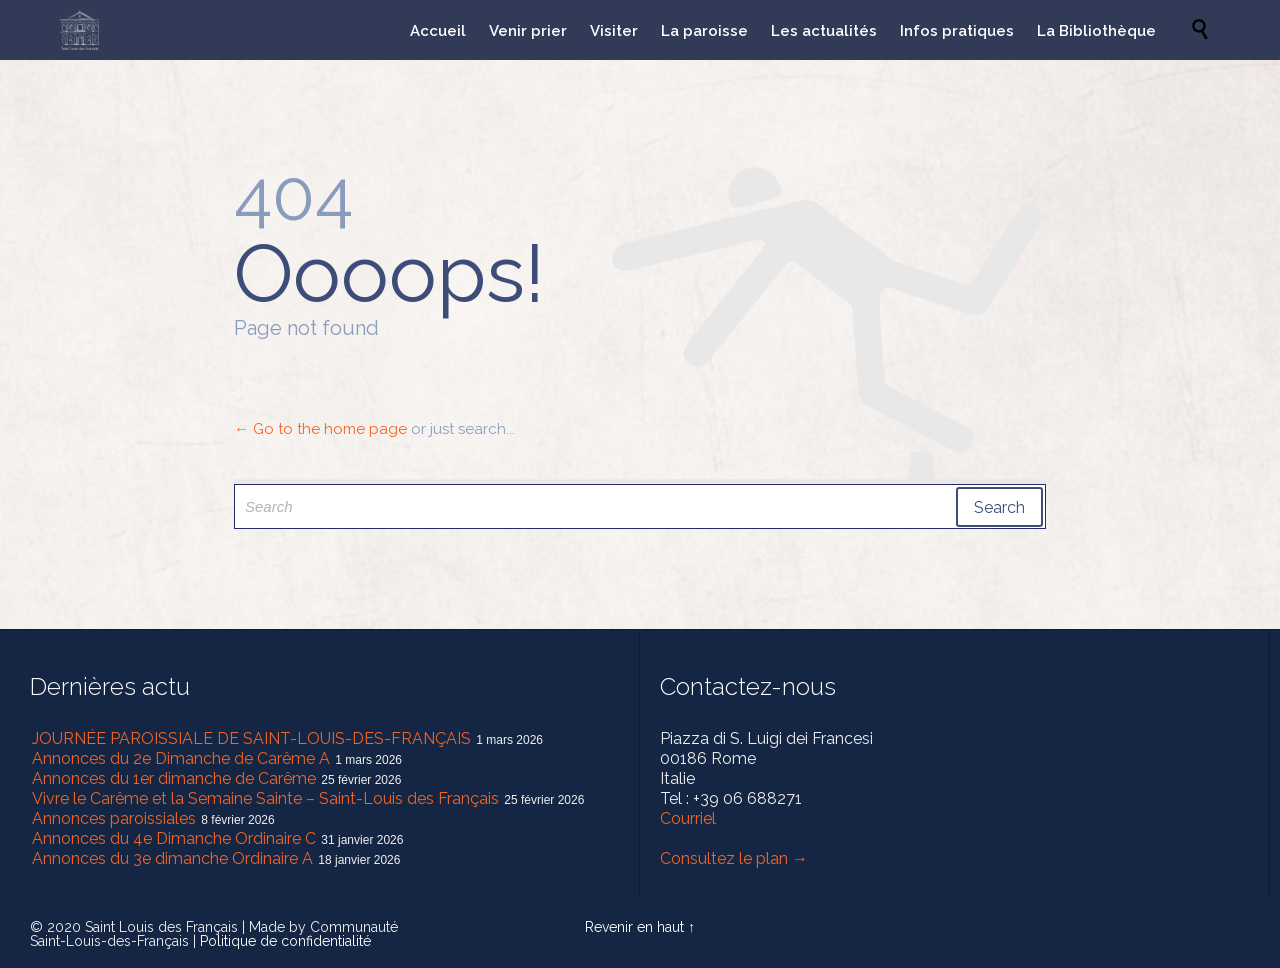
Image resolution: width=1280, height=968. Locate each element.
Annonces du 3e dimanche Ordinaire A (172, 858)
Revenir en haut (634, 927)
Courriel (688, 818)
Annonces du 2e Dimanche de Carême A (181, 758)
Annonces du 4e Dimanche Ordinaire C (174, 838)
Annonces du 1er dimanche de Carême (174, 778)
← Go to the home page (320, 429)
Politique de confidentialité (285, 941)
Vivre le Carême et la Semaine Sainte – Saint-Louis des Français (265, 798)
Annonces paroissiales (114, 818)
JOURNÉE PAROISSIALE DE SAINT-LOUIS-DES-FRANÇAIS (251, 738)
